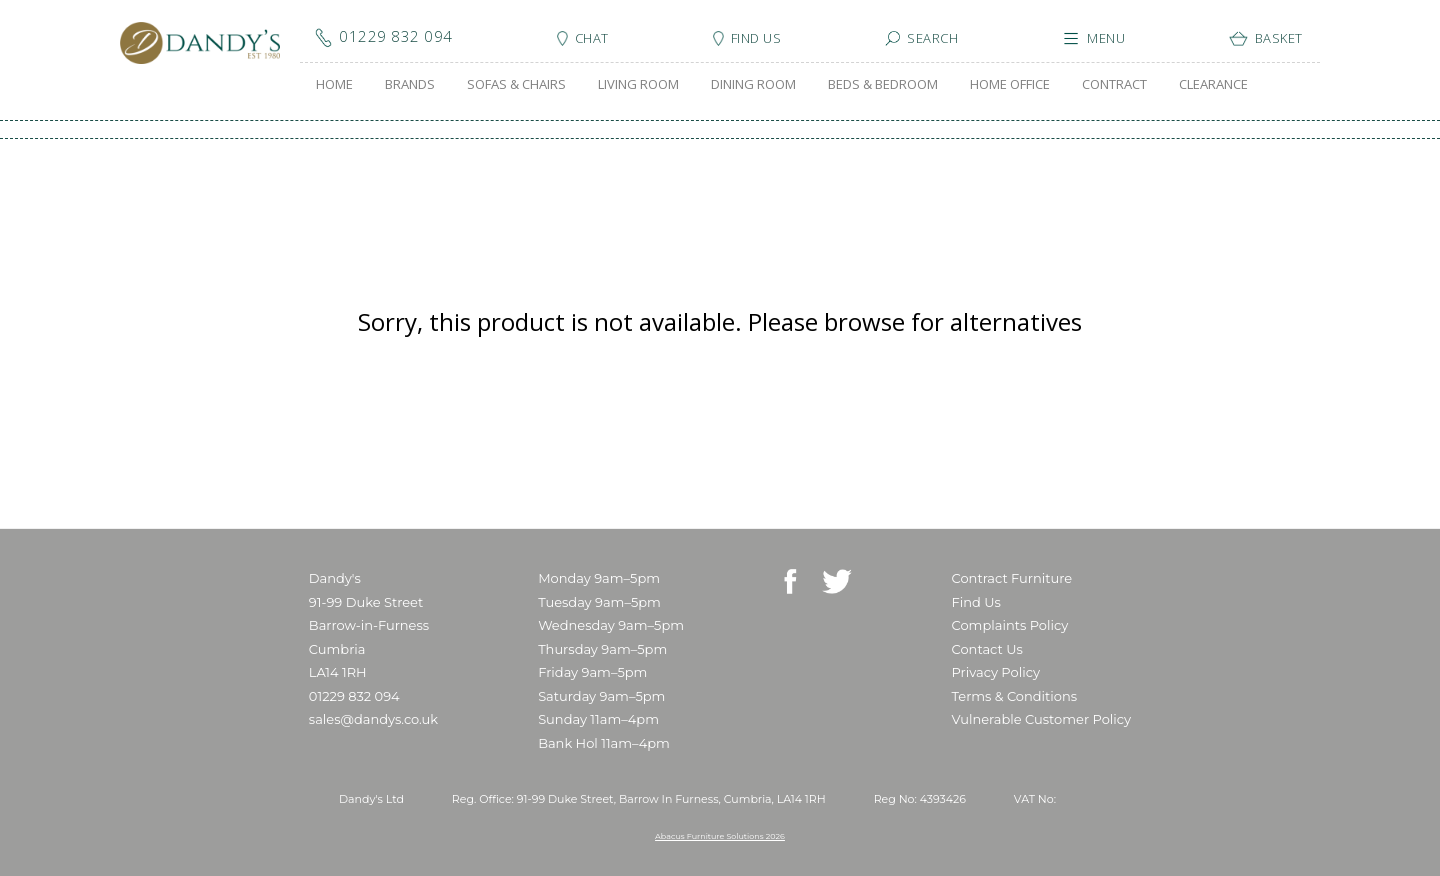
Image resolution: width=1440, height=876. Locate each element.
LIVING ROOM (638, 84)
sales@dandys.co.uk (373, 719)
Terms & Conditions (1014, 696)
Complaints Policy (1010, 625)
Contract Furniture (1012, 578)
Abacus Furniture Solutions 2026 (720, 836)
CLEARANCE (1213, 84)
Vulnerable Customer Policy (1042, 719)
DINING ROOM (753, 84)
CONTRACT (1114, 84)
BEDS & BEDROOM (883, 84)
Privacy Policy (996, 672)
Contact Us (987, 649)
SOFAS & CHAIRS (516, 84)
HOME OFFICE (1010, 84)
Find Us (976, 602)
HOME (334, 84)
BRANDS (410, 84)
